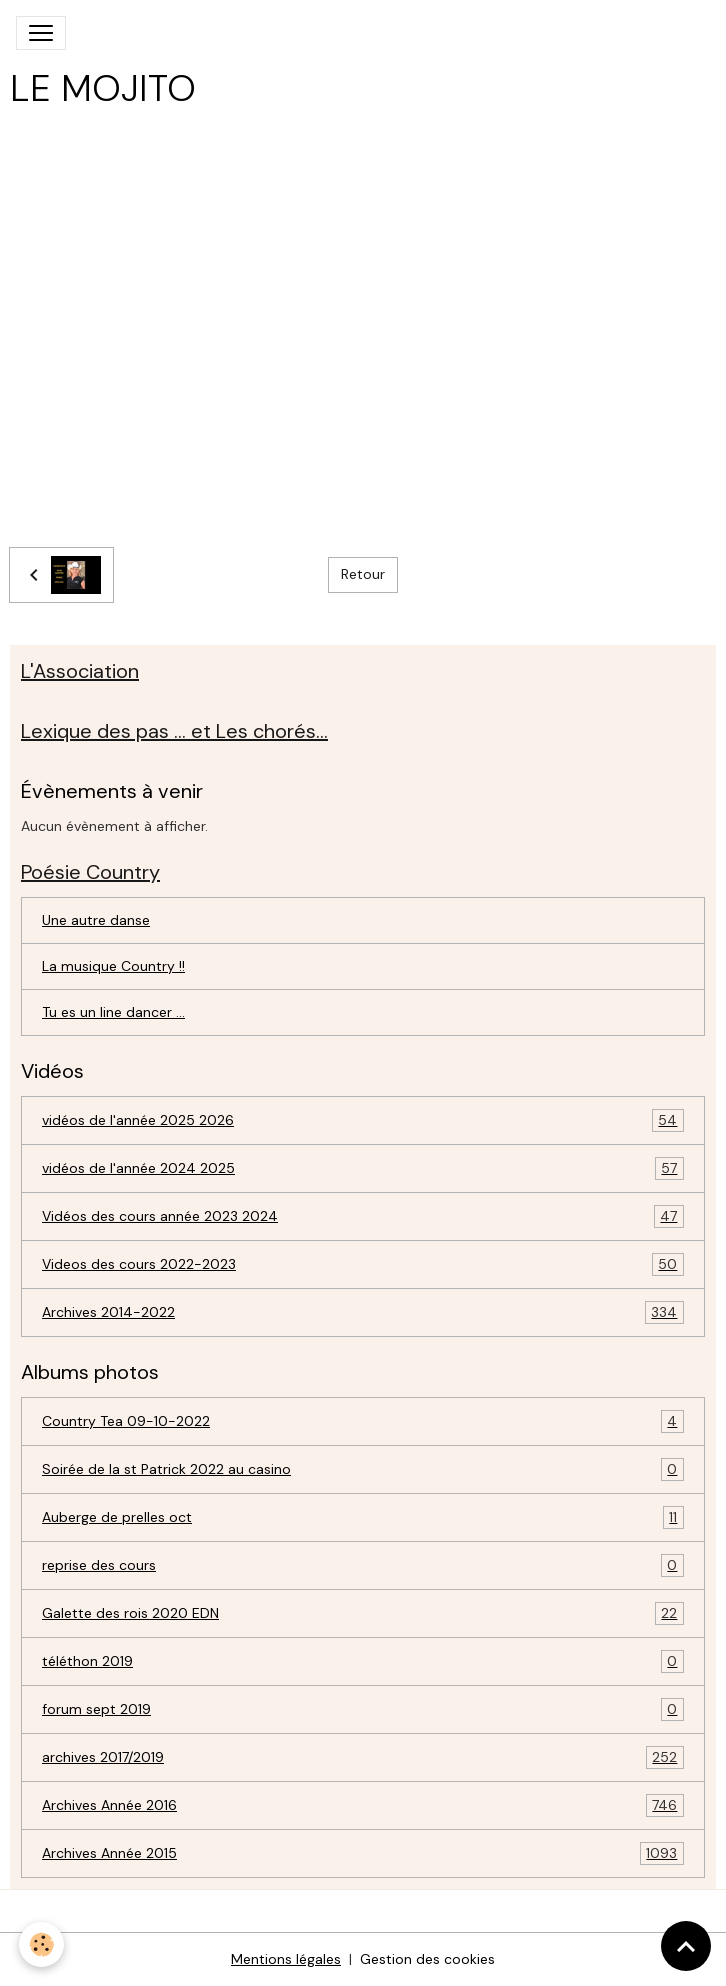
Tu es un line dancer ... (113, 1012)
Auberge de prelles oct (363, 1517)
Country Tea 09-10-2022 (363, 1421)
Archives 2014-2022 (363, 1312)
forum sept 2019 (363, 1709)
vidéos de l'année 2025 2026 (363, 1120)
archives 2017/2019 (363, 1757)
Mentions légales (286, 1959)
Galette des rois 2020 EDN (363, 1613)
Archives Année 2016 (363, 1805)
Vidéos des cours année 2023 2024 (363, 1216)
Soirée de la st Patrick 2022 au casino (363, 1469)
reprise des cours (363, 1565)
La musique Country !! (113, 966)
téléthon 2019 (363, 1661)
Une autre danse (96, 920)
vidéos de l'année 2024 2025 (363, 1168)
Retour (363, 574)
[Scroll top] (686, 1946)
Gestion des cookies (427, 1959)
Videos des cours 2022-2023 (363, 1264)
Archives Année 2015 (363, 1853)
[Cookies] (42, 1944)
